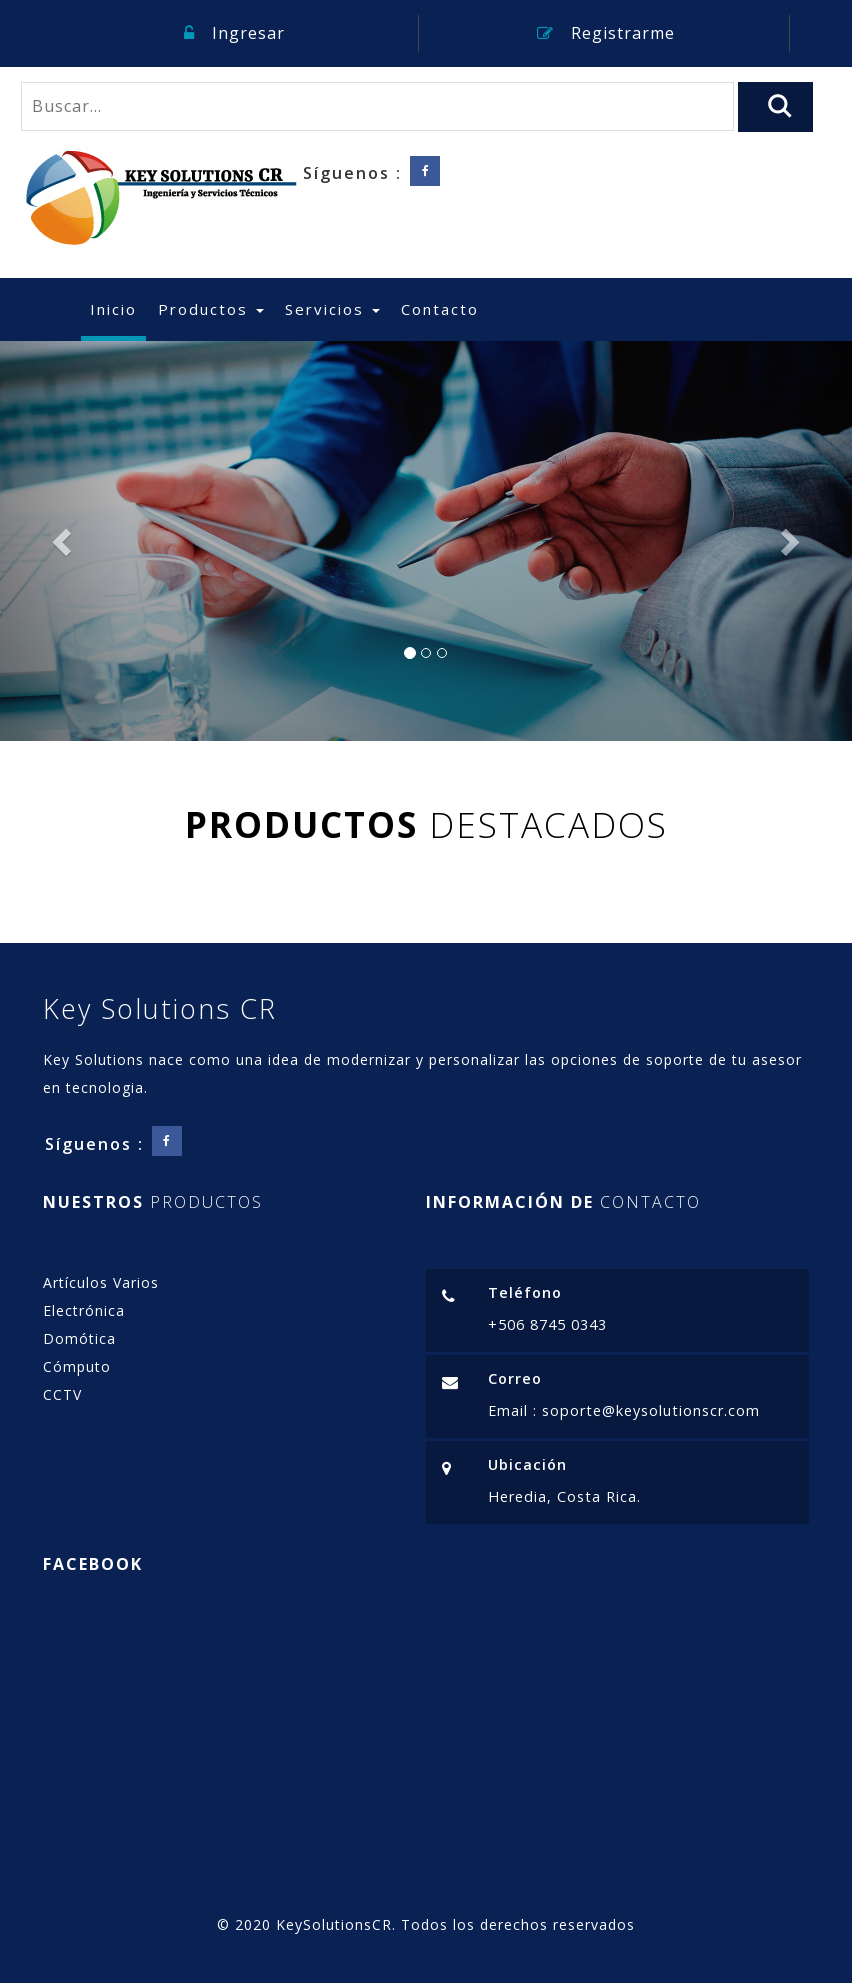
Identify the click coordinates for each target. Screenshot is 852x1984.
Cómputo (77, 1366)
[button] (64, 541)
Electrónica (84, 1310)
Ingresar (234, 33)
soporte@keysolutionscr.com (648, 1410)
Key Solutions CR (160, 1008)
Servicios (332, 309)
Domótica (79, 1338)
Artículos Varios (101, 1282)
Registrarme (606, 33)
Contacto (440, 309)
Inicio (118, 308)
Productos (211, 309)
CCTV (62, 1394)
